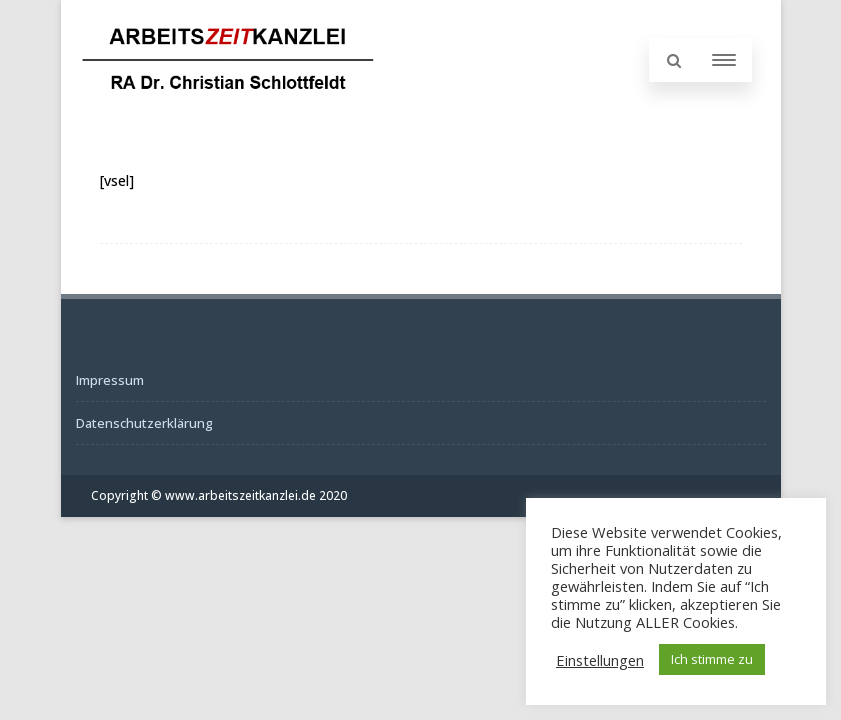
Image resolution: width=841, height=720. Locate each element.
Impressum (110, 380)
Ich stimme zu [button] (712, 659)
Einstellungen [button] (600, 660)
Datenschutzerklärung (144, 423)
